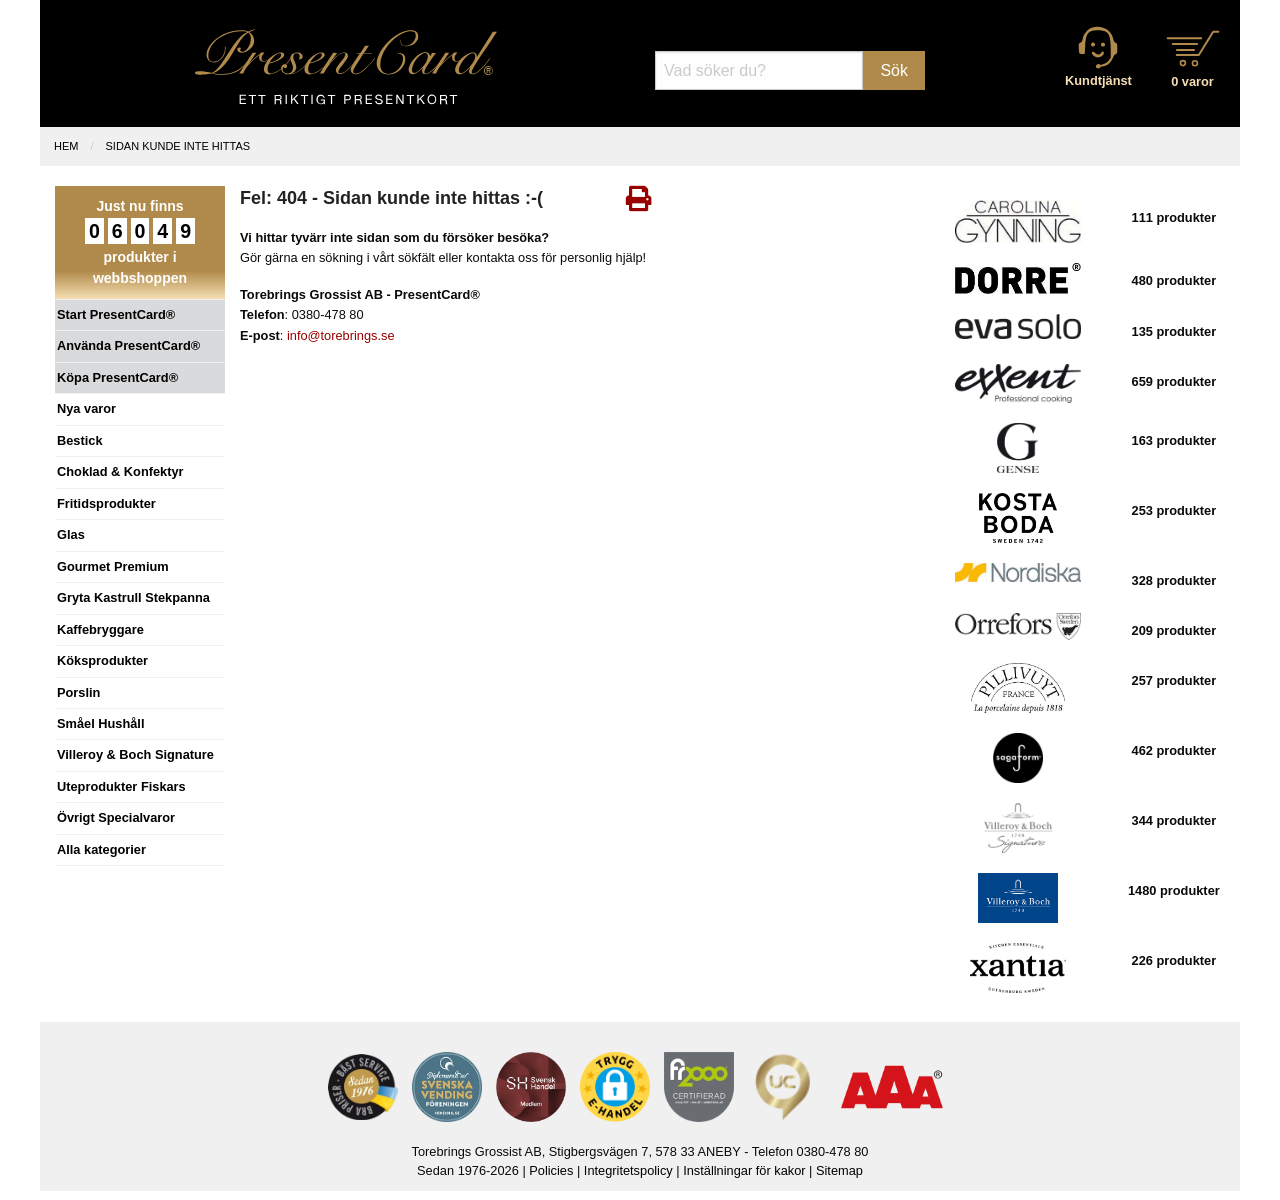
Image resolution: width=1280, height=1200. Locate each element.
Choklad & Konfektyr (120, 471)
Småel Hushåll (100, 723)
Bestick (80, 440)
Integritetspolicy (628, 1170)
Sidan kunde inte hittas (178, 146)
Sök (894, 70)
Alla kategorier (101, 849)
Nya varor (86, 408)
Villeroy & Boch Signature (135, 754)
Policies (551, 1170)
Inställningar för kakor (744, 1170)
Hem (66, 146)
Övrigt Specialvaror (116, 817)
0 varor (1192, 81)
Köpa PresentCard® (117, 377)
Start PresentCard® (116, 314)
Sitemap (839, 1170)
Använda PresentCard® (128, 345)
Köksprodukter (102, 660)
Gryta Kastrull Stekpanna (133, 597)
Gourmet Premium (113, 566)
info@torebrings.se (341, 335)
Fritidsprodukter (106, 503)
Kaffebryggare (100, 629)
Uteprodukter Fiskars (121, 786)
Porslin (78, 692)
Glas (71, 534)
